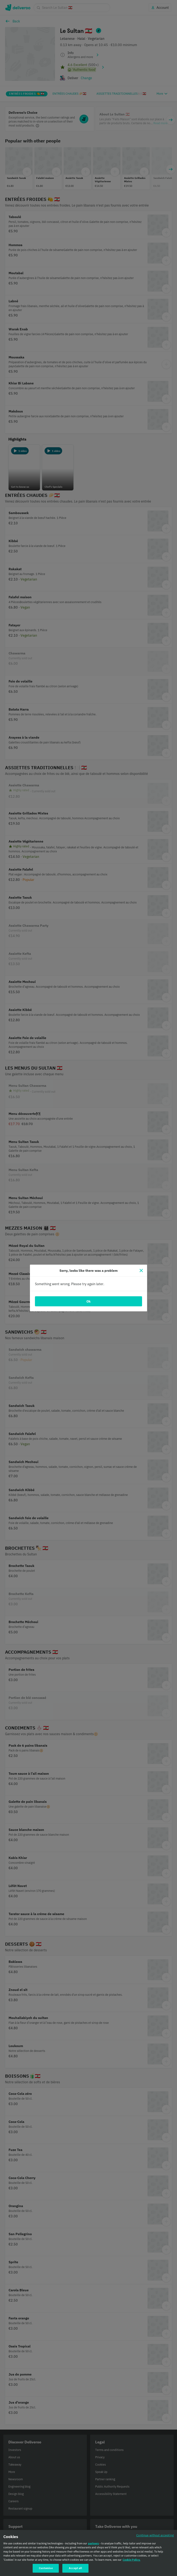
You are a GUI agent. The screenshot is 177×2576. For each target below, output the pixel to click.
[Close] (141, 1270)
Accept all (75, 2568)
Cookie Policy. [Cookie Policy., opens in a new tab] (131, 2560)
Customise (46, 2568)
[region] (88, 2553)
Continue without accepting (155, 2535)
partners (93, 2543)
